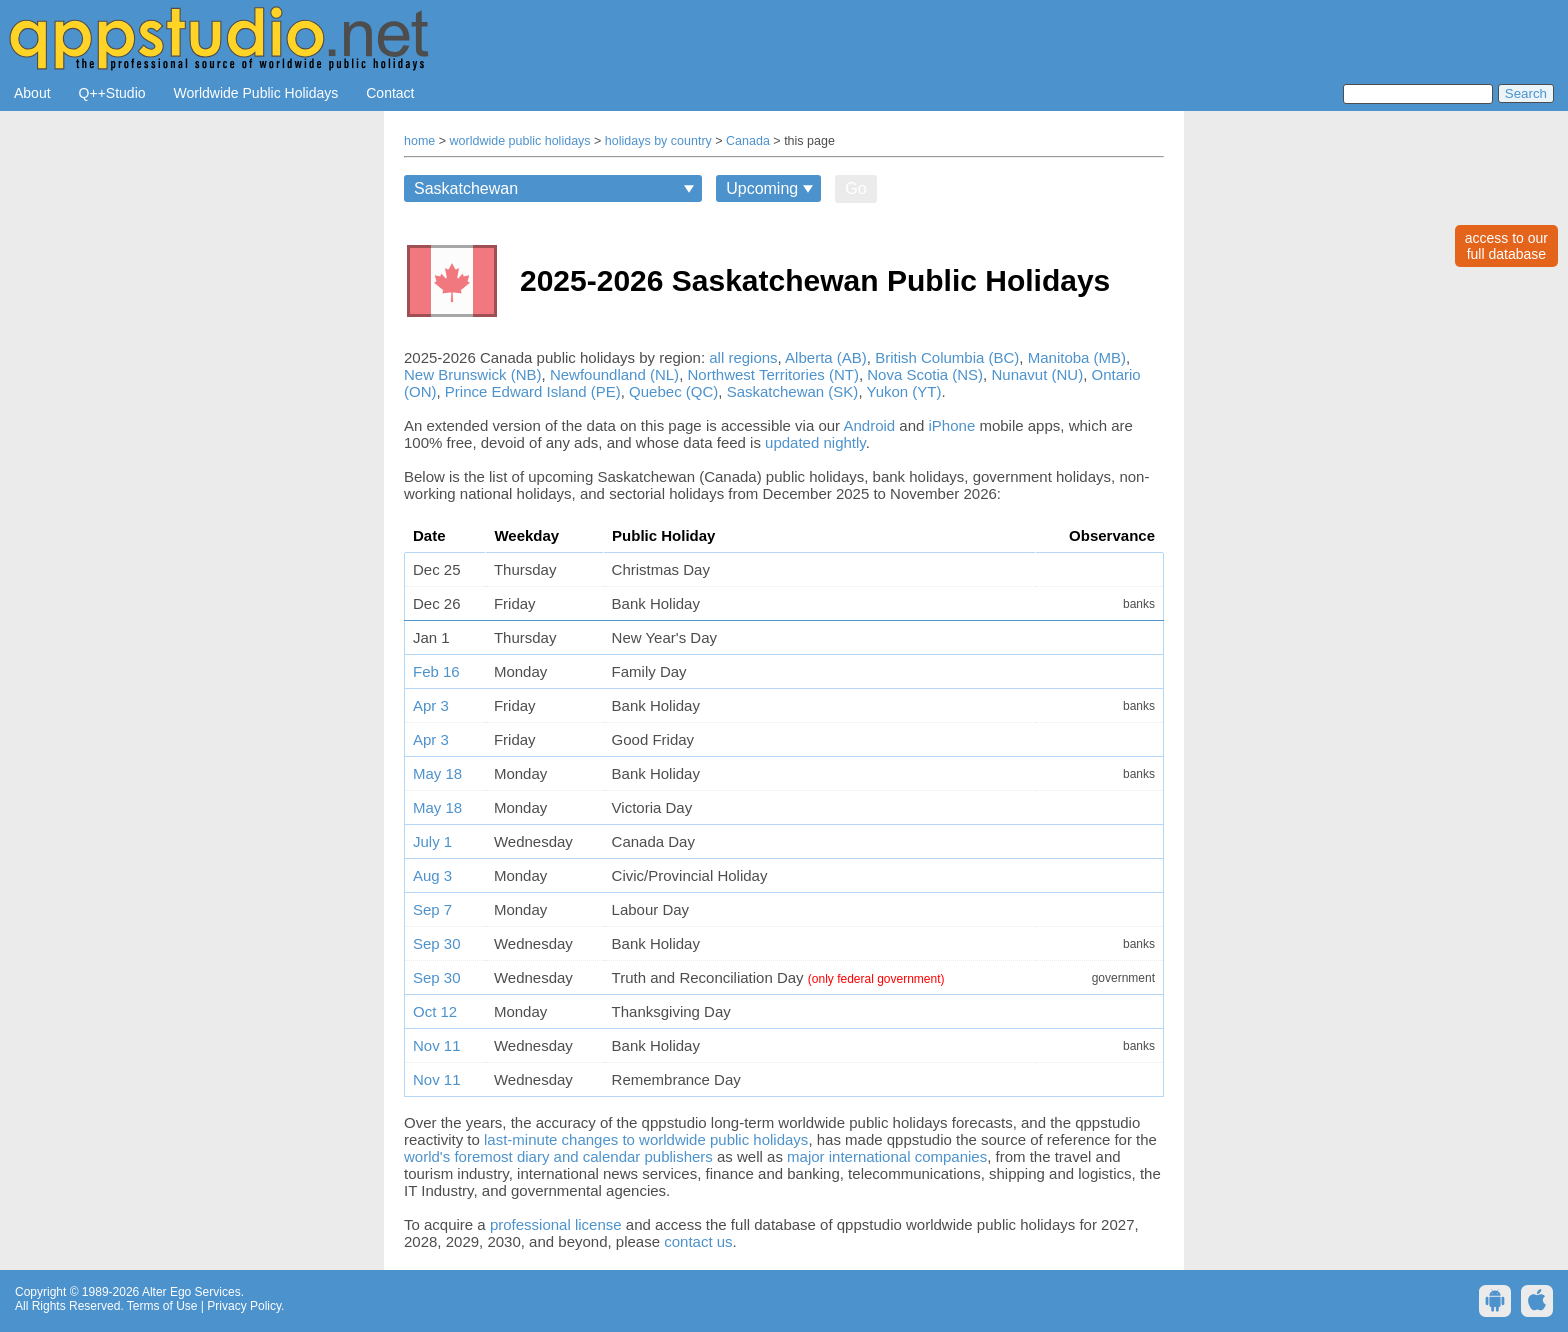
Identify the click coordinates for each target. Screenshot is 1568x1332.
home (419, 141)
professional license (556, 1224)
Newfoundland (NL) (614, 374)
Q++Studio (112, 93)
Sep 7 (432, 909)
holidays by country (658, 141)
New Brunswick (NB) (473, 374)
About (32, 93)
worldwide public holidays (520, 141)
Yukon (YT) (903, 391)
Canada (748, 141)
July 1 (432, 841)
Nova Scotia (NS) (925, 374)
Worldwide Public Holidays (256, 93)
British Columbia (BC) (947, 357)
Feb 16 (436, 671)
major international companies (887, 1156)
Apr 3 (431, 705)
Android (869, 425)
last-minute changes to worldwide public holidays (646, 1139)
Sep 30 (437, 943)
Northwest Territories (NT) (772, 374)
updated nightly (815, 442)
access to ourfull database (1506, 246)
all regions (743, 357)
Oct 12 (435, 1011)
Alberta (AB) (826, 357)
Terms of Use (162, 1306)
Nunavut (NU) (1037, 374)
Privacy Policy (244, 1306)
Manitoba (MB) (1077, 357)
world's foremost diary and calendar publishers (558, 1156)
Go (855, 188)
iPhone (952, 425)
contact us (698, 1241)
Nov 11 (437, 1045)
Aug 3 (432, 875)
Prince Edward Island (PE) (533, 391)
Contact (390, 93)
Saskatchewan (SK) (793, 391)
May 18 (437, 773)
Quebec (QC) (673, 391)
